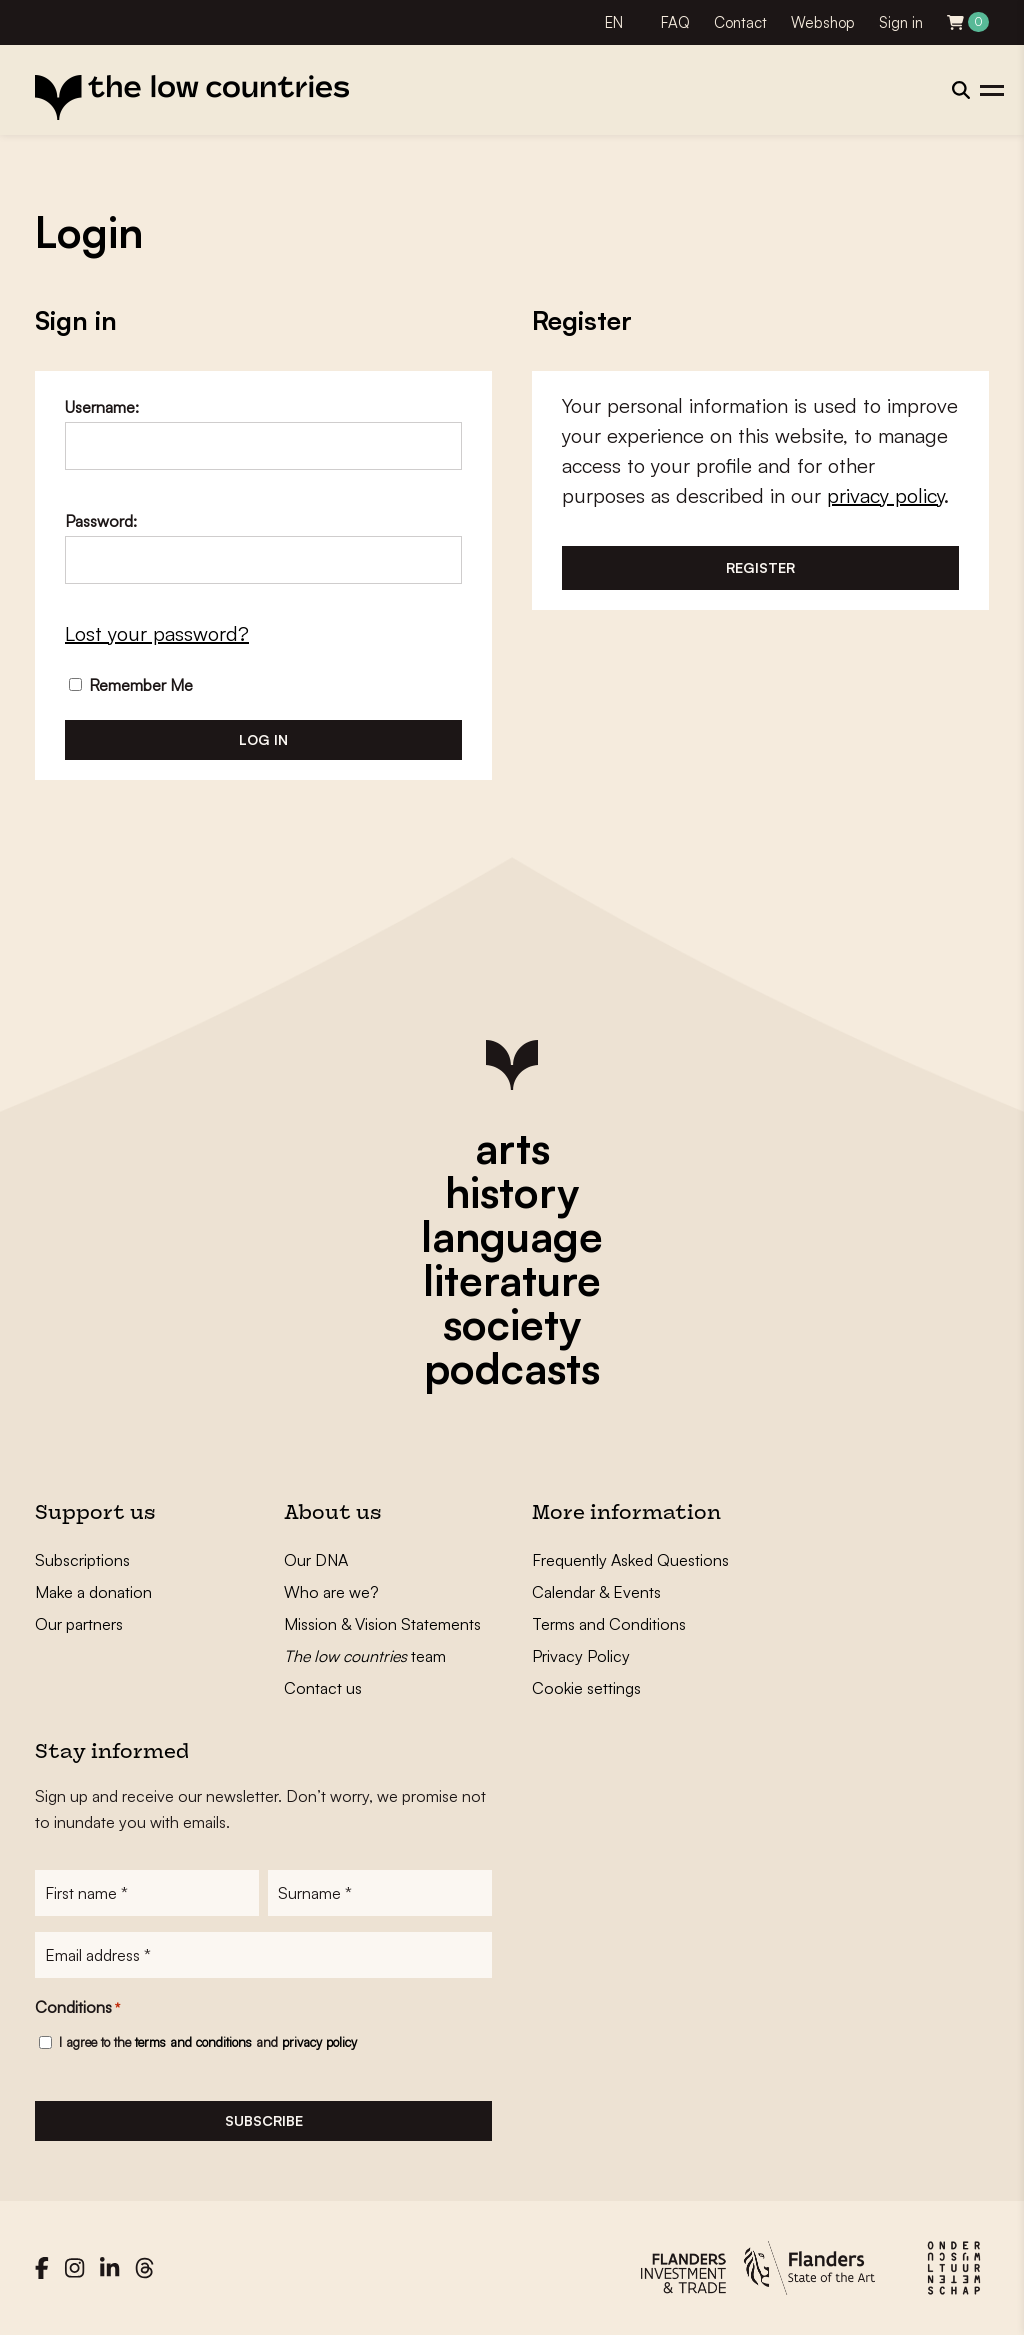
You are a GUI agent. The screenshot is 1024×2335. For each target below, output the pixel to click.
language (512, 1236)
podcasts (512, 1368)
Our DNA (316, 1560)
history (512, 1192)
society (512, 1324)
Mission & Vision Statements (382, 1624)
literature (512, 1280)
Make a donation (93, 1592)
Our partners (79, 1624)
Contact (740, 22)
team (365, 1656)
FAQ (675, 22)
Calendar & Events (596, 1592)
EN (614, 22)
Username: (102, 407)
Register (760, 567)
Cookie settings (586, 1688)
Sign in (901, 22)
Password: (101, 521)
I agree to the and (208, 2042)
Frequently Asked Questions (630, 1560)
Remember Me (131, 685)
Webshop (823, 22)
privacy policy (885, 495)
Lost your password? (157, 633)
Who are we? (331, 1592)
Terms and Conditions (609, 1624)
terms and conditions (193, 2042)
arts (512, 1148)
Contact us (323, 1688)
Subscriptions (82, 1560)
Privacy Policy (581, 1656)
